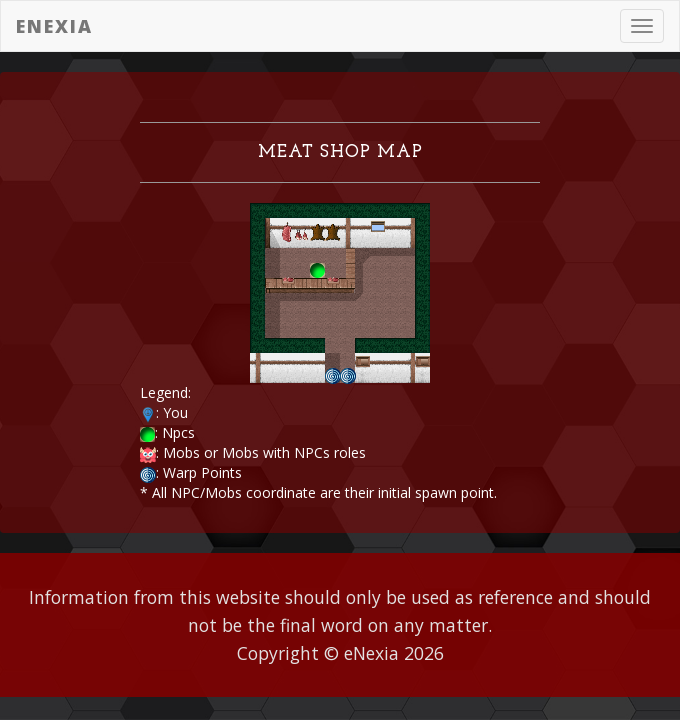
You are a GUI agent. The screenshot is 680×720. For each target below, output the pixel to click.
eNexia (54, 26)
